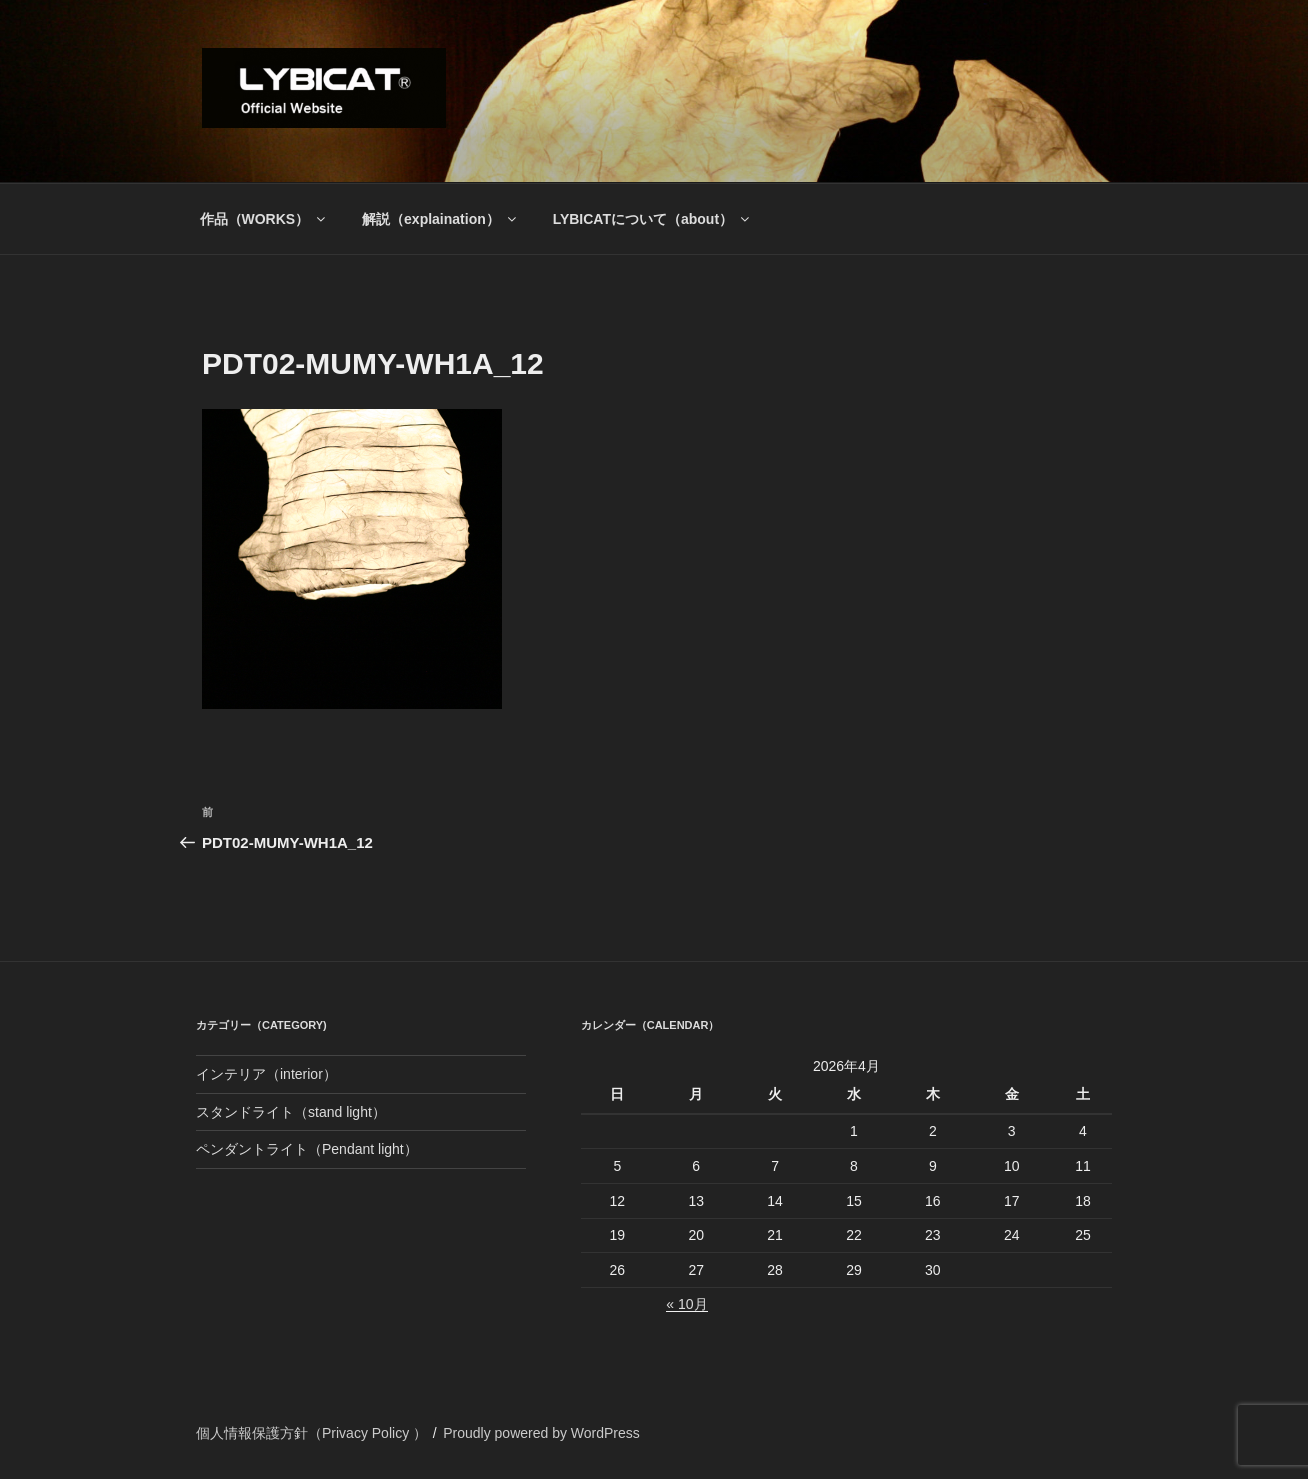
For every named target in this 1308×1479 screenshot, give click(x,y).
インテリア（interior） (266, 1074)
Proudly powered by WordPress (541, 1433)
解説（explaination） (440, 219)
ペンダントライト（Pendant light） (307, 1149)
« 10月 (686, 1304)
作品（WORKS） (264, 219)
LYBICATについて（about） (652, 219)
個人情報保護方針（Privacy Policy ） (311, 1433)
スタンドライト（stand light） (291, 1112)
